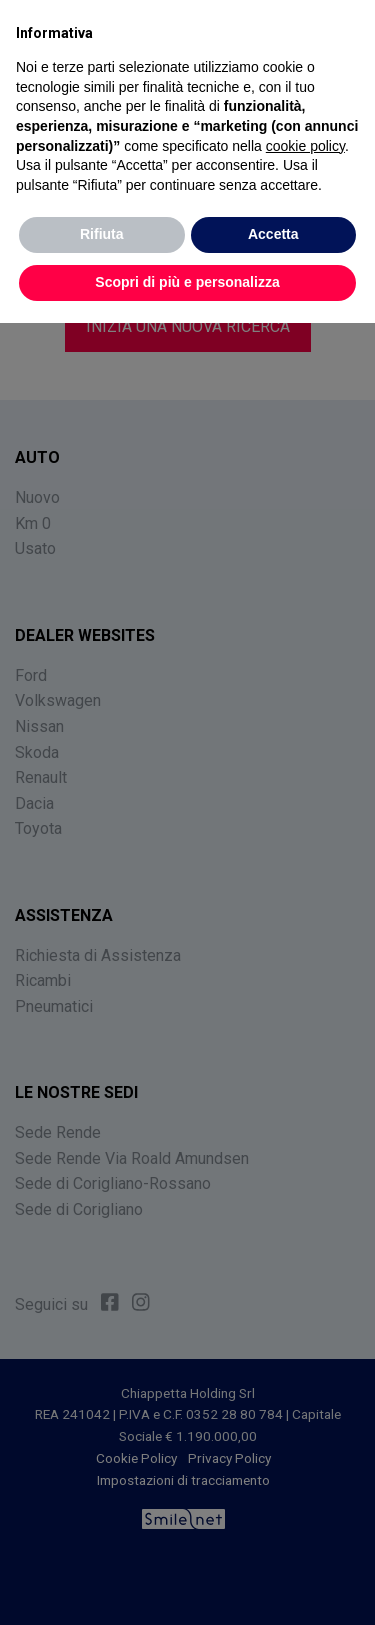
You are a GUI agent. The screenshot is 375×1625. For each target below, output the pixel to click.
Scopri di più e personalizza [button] (187, 282)
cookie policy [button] (305, 146)
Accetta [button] (273, 234)
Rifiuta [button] (102, 234)
